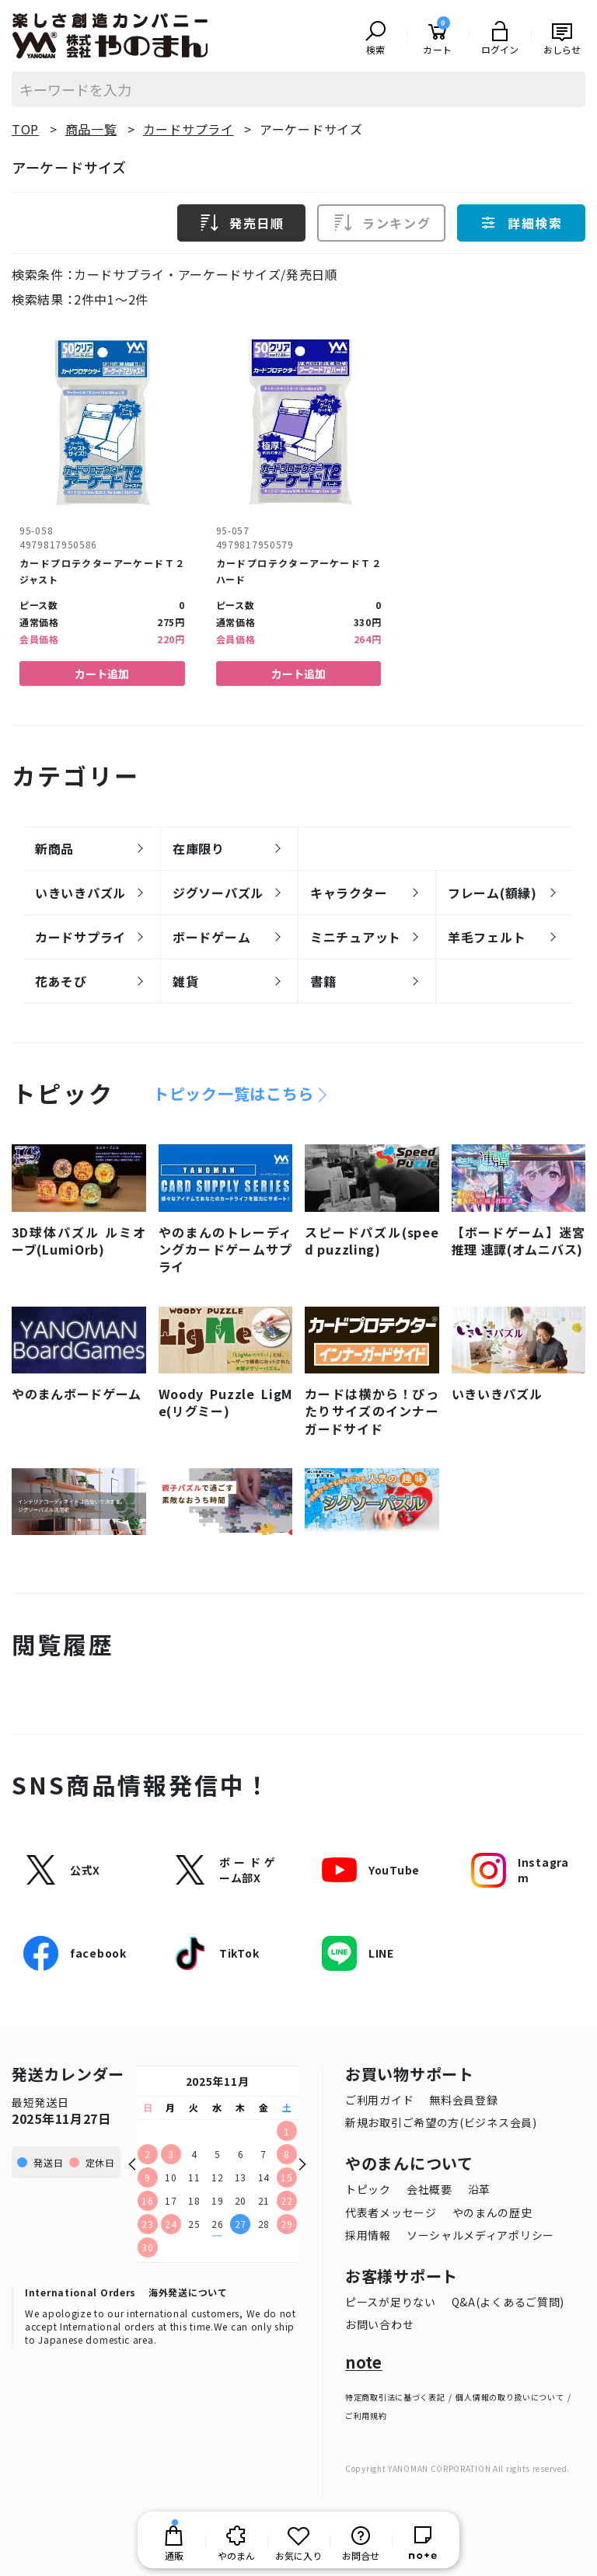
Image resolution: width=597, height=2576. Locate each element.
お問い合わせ (379, 2323)
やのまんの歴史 (492, 2211)
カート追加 (102, 673)
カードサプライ (188, 129)
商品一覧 (91, 129)
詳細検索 (521, 222)
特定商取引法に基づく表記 (395, 2396)
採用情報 (368, 2234)
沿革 (479, 2188)
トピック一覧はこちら (233, 1093)
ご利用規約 (366, 2415)
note (363, 2361)
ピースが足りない (390, 2301)
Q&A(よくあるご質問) (508, 2301)
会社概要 (429, 2188)
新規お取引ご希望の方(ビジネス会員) (441, 2121)
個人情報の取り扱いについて (510, 2396)
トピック (368, 2188)
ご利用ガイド (379, 2099)
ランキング (381, 222)
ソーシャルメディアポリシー (480, 2234)
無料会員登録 (463, 2099)
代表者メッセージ (391, 2211)
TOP (25, 129)
